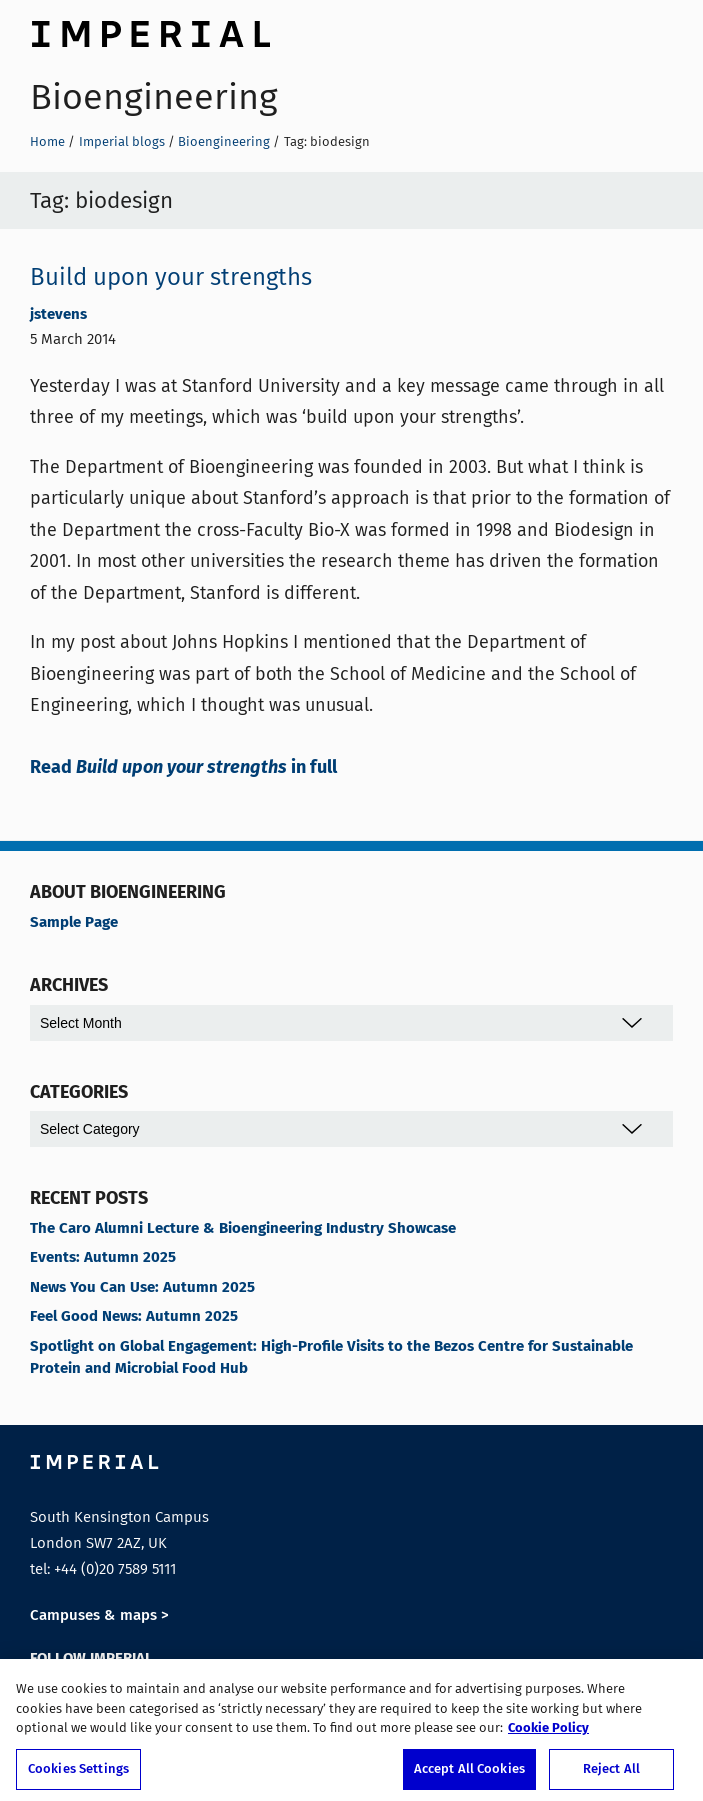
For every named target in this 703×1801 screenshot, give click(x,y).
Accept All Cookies (469, 1775)
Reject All (611, 1775)
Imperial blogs (122, 141)
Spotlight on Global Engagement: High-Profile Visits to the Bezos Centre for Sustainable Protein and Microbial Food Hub (331, 1358)
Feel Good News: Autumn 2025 (134, 1317)
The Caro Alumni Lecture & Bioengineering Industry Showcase (243, 1229)
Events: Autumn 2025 (103, 1258)
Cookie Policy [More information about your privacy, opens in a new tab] (548, 1734)
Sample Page (74, 923)
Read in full (183, 768)
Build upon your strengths (171, 277)
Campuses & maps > (99, 1616)
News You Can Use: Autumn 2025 (142, 1288)
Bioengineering (154, 97)
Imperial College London (150, 31)
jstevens (58, 315)
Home (47, 141)
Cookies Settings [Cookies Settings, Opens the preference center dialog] (78, 1775)
